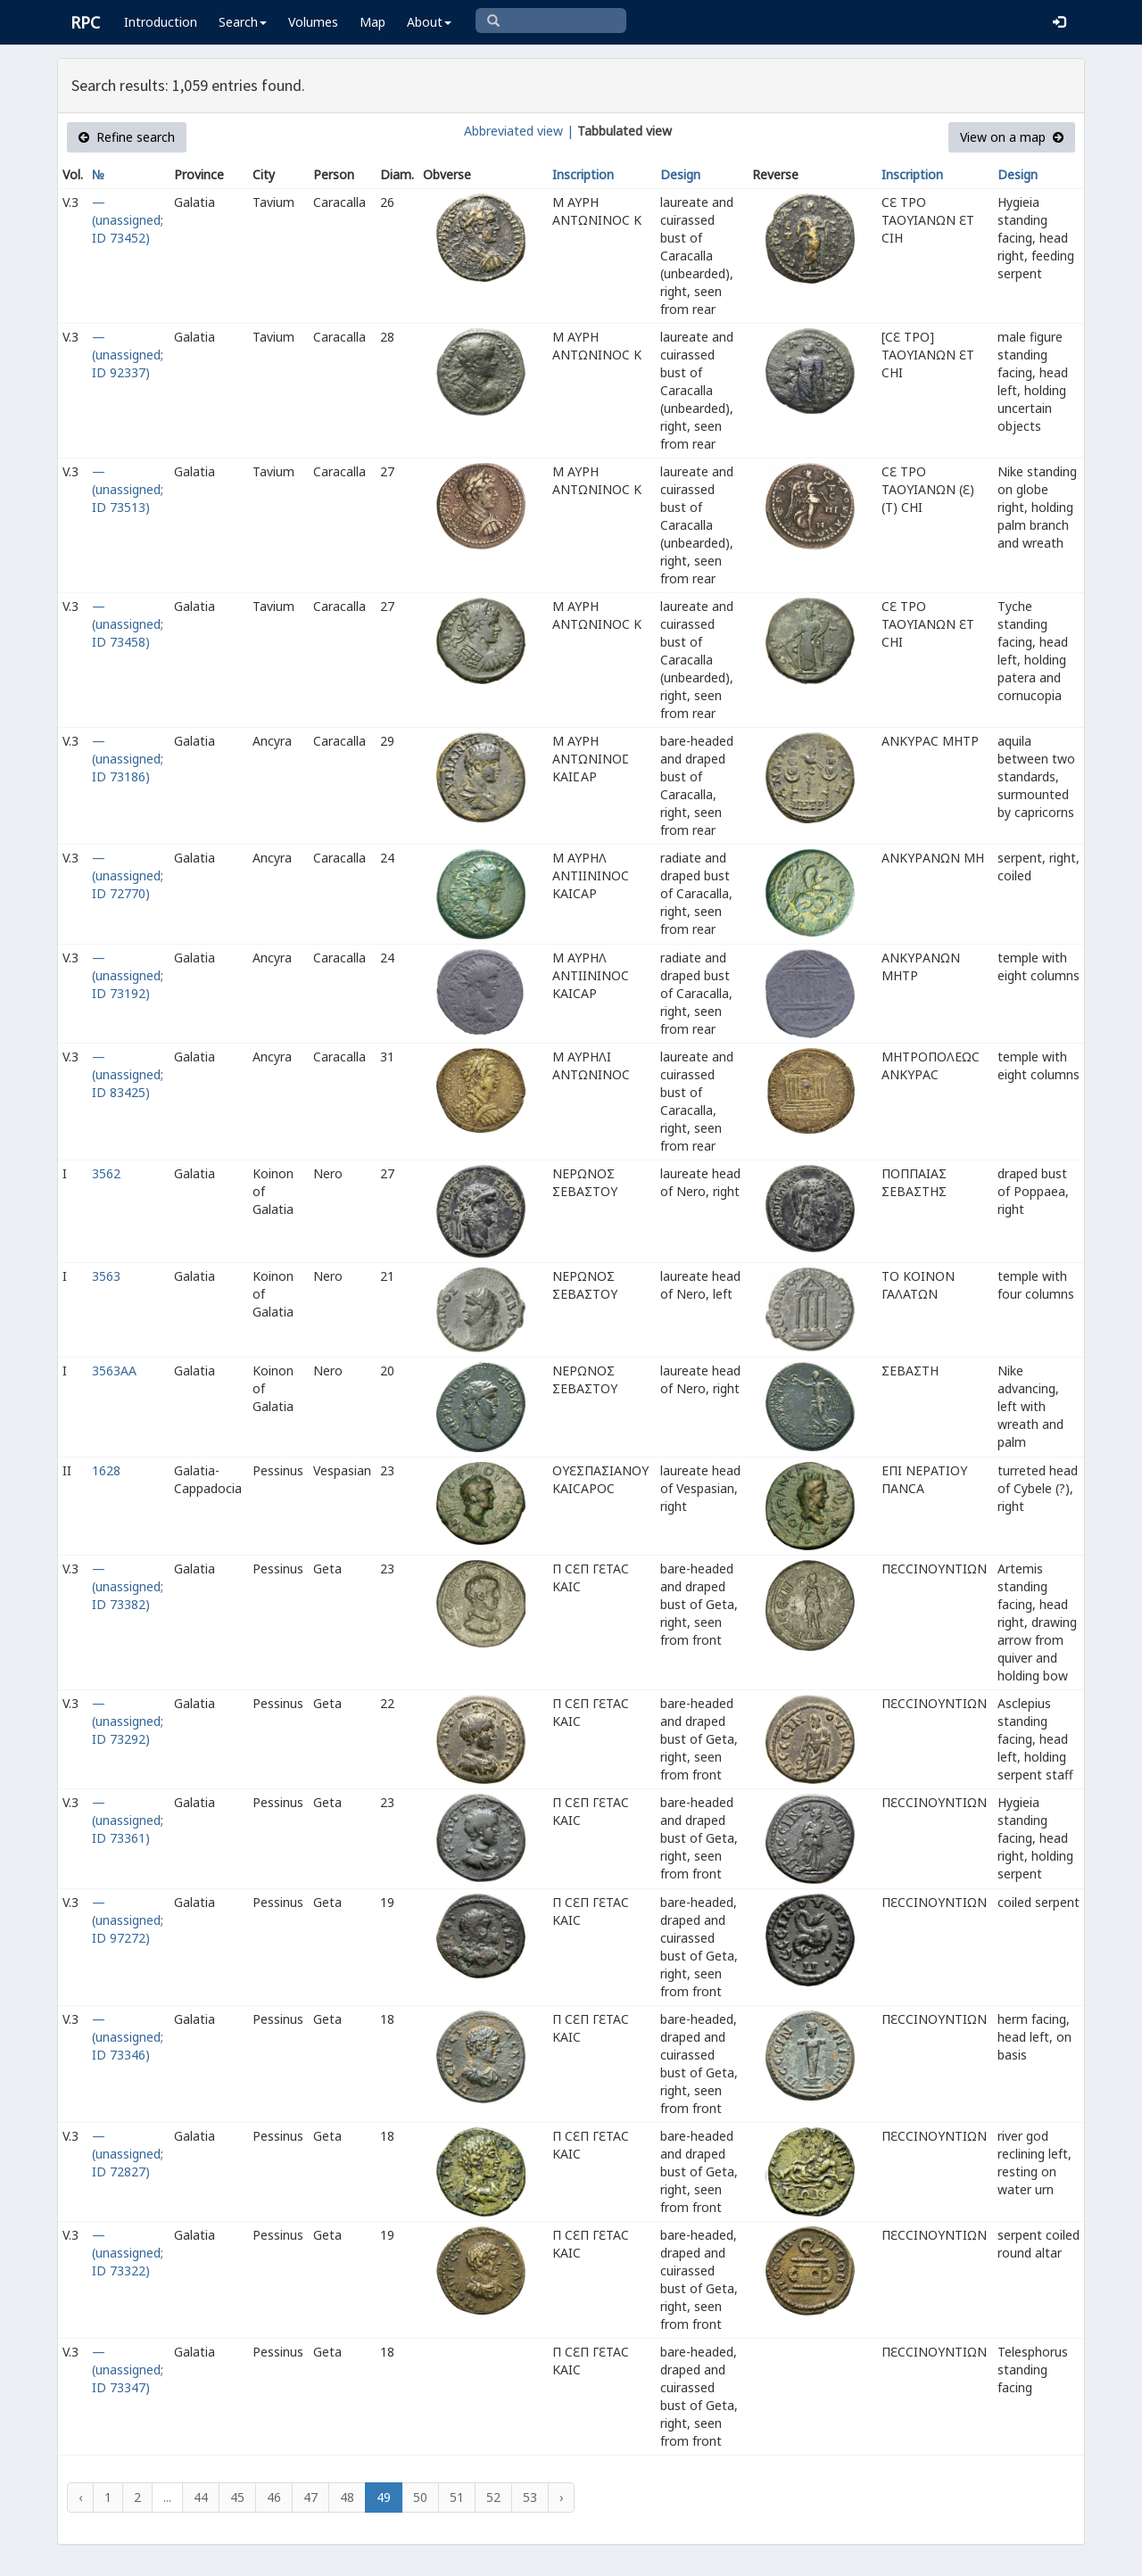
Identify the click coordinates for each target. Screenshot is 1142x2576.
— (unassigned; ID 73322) (127, 2252)
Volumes (313, 21)
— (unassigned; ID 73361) (127, 1820)
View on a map (1011, 136)
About (429, 21)
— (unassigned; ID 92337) (127, 354)
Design (680, 174)
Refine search (127, 136)
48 (347, 2497)
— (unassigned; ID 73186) (127, 758)
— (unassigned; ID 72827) (127, 2153)
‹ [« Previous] (80, 2497)
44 (201, 2497)
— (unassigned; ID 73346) (127, 2036)
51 (457, 2497)
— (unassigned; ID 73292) (127, 1721)
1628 (106, 1470)
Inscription (583, 174)
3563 (106, 1275)
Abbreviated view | (519, 130)
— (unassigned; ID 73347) (127, 2369)
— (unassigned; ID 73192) (127, 975)
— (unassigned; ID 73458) (127, 624)
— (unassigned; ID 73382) (127, 1586)
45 (237, 2497)
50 (420, 2497)
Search (243, 21)
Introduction (160, 21)
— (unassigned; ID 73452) (127, 220)
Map (372, 21)
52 (493, 2497)
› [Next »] (561, 2497)
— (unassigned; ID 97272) (127, 1920)
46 (274, 2497)
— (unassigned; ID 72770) (127, 875)
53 (530, 2497)
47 (310, 2497)
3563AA (114, 1370)
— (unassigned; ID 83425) (127, 1074)
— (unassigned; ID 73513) (127, 489)
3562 (106, 1173)
